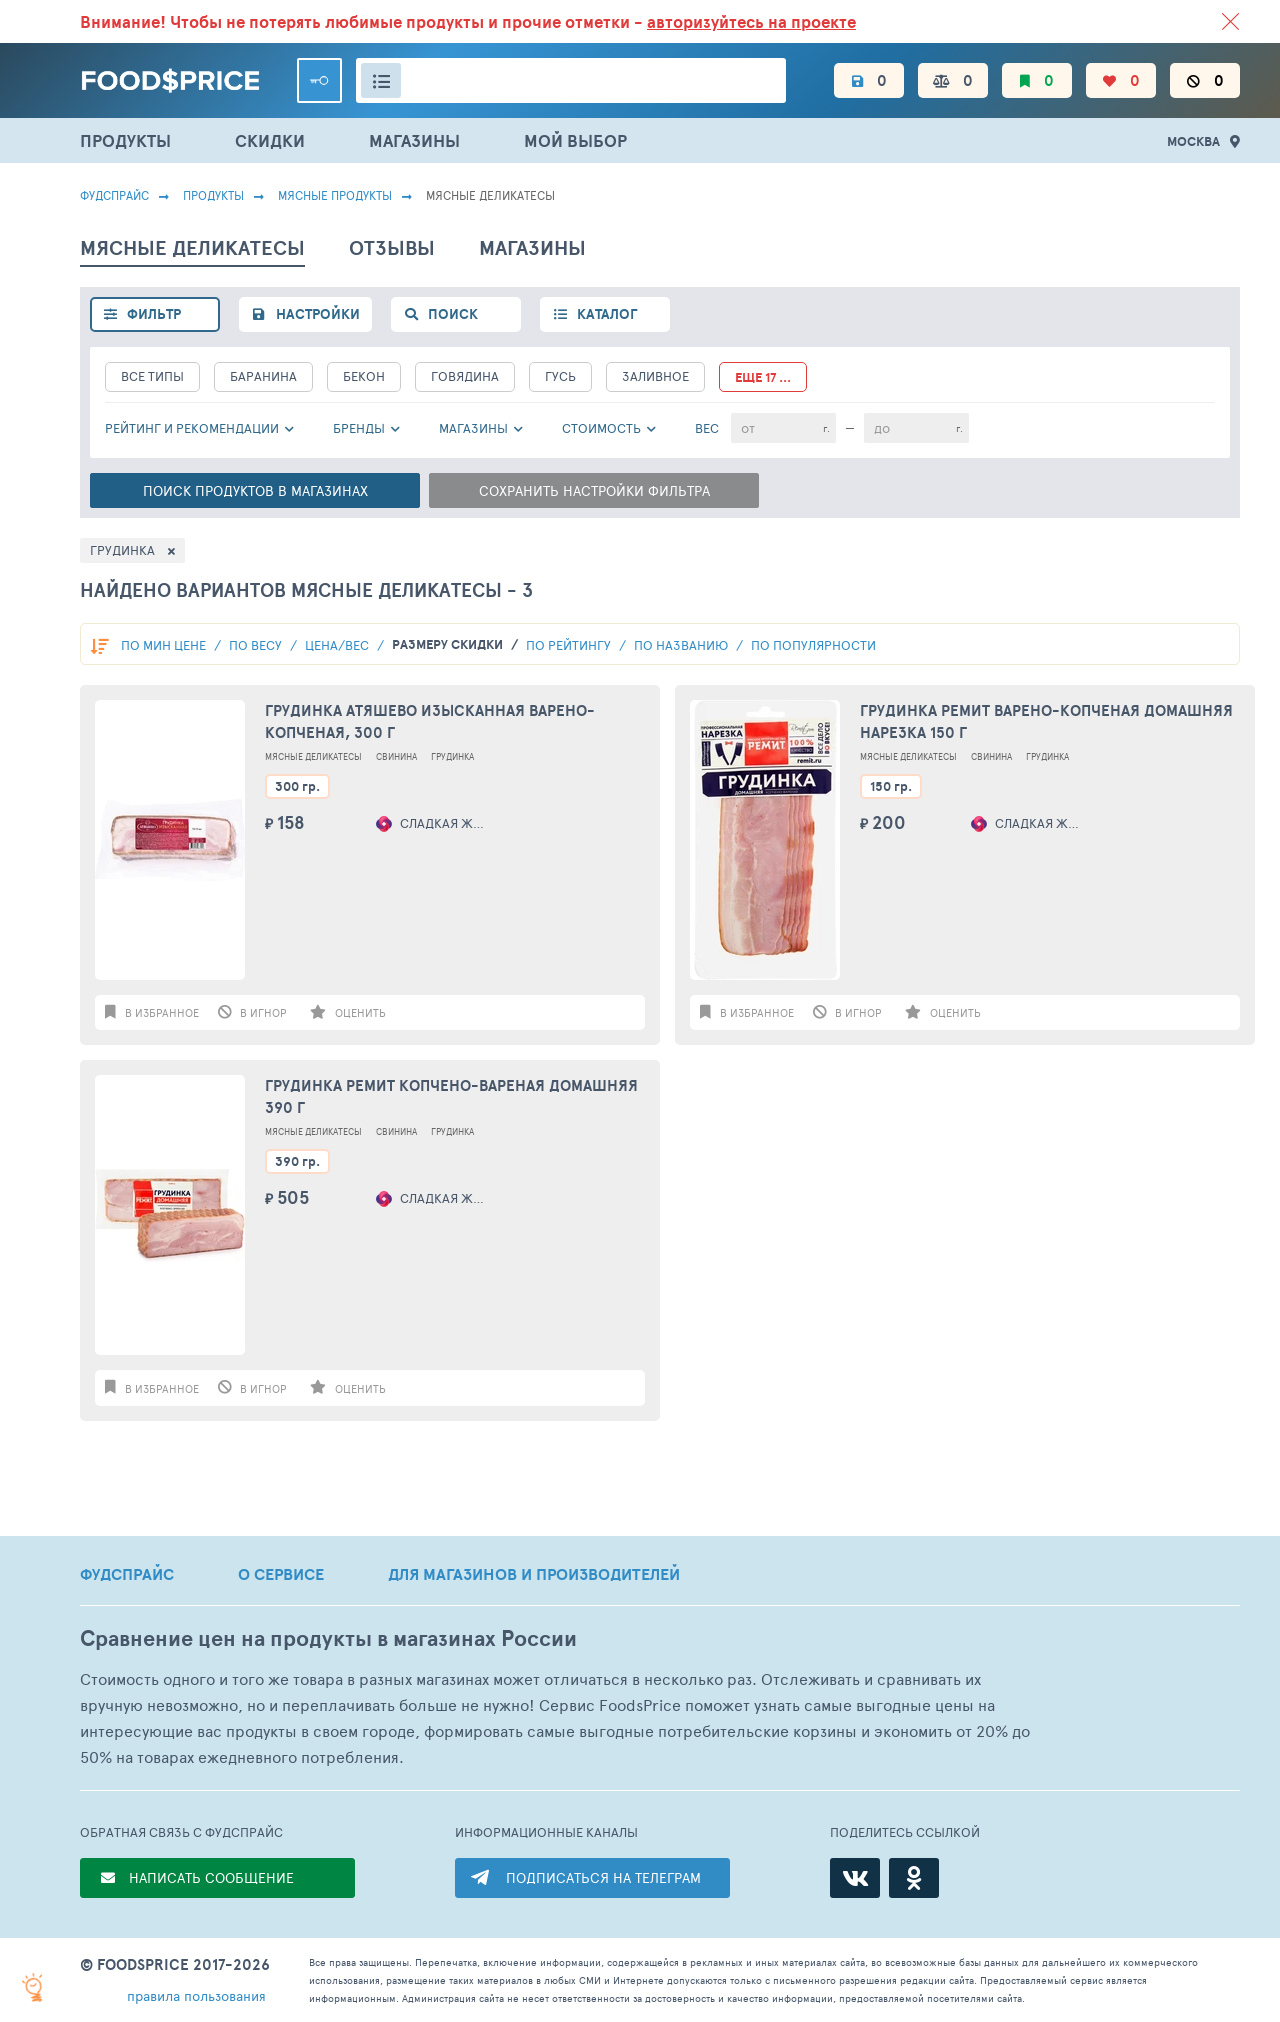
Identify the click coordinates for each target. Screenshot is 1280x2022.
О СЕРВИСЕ (281, 1574)
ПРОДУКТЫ (125, 140)
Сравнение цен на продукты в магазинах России (328, 1638)
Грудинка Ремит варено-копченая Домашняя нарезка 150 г (1046, 722)
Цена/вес (338, 645)
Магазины (473, 428)
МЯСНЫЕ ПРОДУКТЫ (335, 195)
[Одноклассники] (914, 1878)
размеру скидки (449, 644)
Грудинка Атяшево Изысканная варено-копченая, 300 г (430, 722)
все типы (152, 376)
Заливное (655, 376)
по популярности (813, 645)
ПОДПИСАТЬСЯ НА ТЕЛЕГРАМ (603, 1877)
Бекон (364, 376)
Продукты (213, 195)
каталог (607, 314)
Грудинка (452, 756)
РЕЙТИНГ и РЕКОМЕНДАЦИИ (192, 428)
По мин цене (165, 645)
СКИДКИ (270, 140)
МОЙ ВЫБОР (575, 140)
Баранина (263, 376)
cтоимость (601, 428)
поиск (453, 314)
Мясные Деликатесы (313, 756)
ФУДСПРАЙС (127, 1574)
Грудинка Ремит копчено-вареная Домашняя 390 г (451, 1097)
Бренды (359, 428)
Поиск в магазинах (255, 490)
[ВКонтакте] (855, 1878)
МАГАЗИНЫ (414, 140)
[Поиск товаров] (571, 80)
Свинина (396, 756)
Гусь (560, 376)
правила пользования (196, 1995)
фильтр (154, 314)
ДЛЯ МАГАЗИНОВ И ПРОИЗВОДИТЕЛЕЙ (534, 1574)
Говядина (465, 376)
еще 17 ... (763, 377)
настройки (318, 314)
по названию (682, 645)
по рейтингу (570, 645)
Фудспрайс (114, 195)
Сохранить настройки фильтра (594, 490)
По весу (257, 645)
